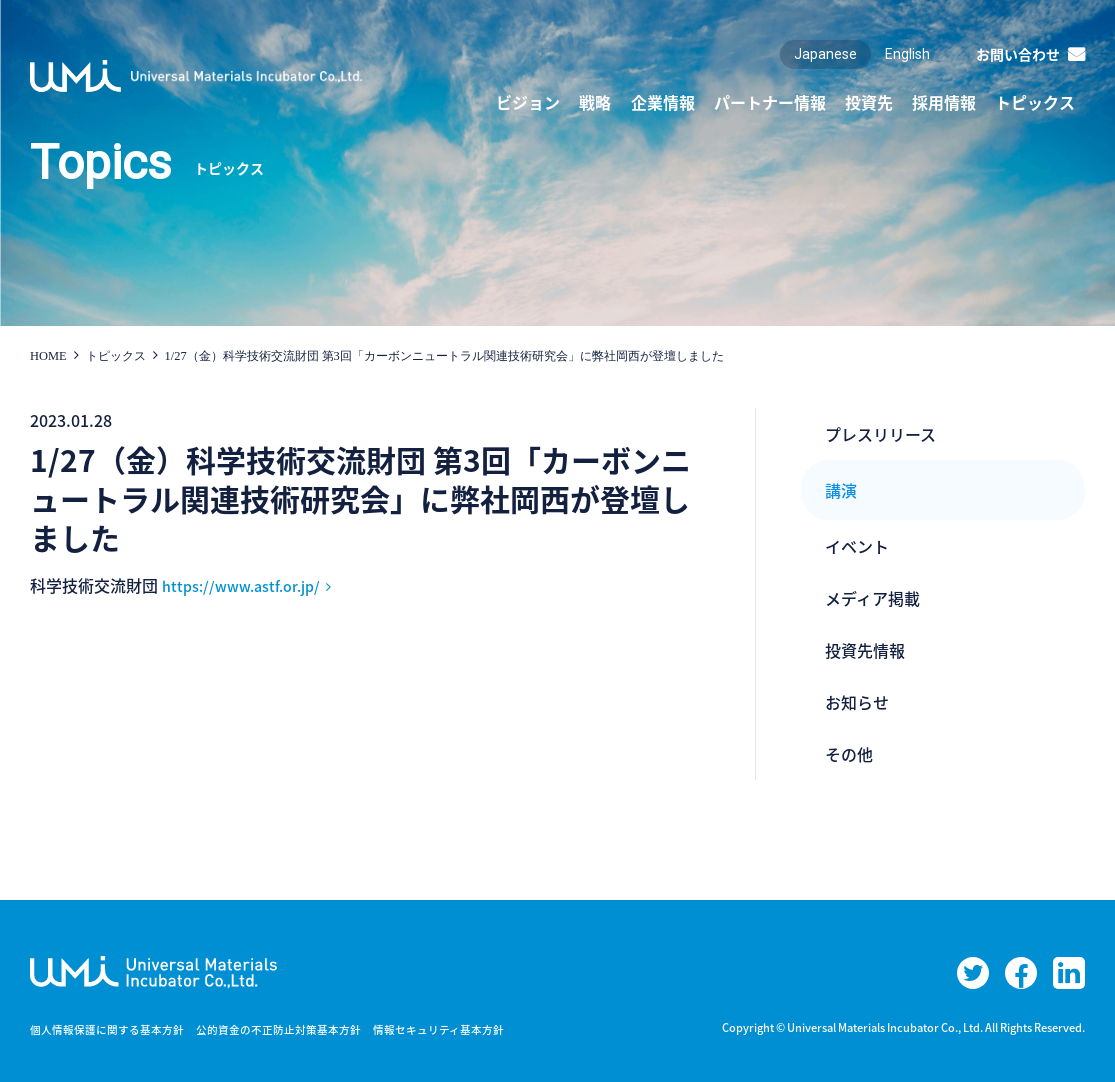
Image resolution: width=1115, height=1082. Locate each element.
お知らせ (857, 702)
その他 (849, 754)
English (907, 54)
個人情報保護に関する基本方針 (114, 1029)
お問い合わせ (1018, 54)
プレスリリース (880, 434)
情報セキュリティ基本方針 (473, 1029)
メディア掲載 (872, 598)
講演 (841, 490)
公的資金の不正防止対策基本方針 (300, 1029)
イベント (857, 546)
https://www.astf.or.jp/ (250, 585)
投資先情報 (865, 650)
